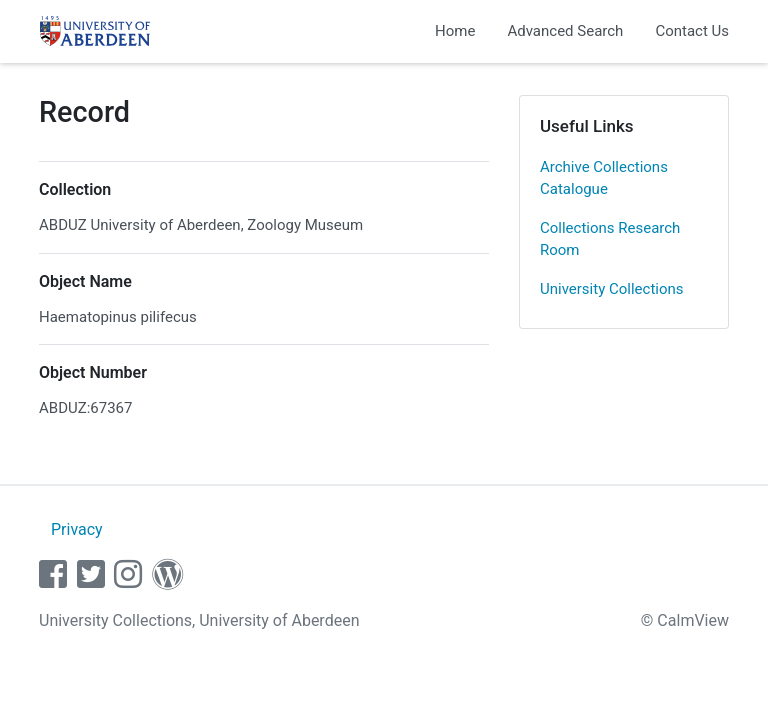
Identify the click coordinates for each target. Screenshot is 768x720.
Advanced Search (565, 31)
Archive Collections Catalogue (604, 178)
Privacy (77, 529)
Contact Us (692, 31)
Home (455, 31)
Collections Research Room (610, 239)
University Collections (612, 289)
